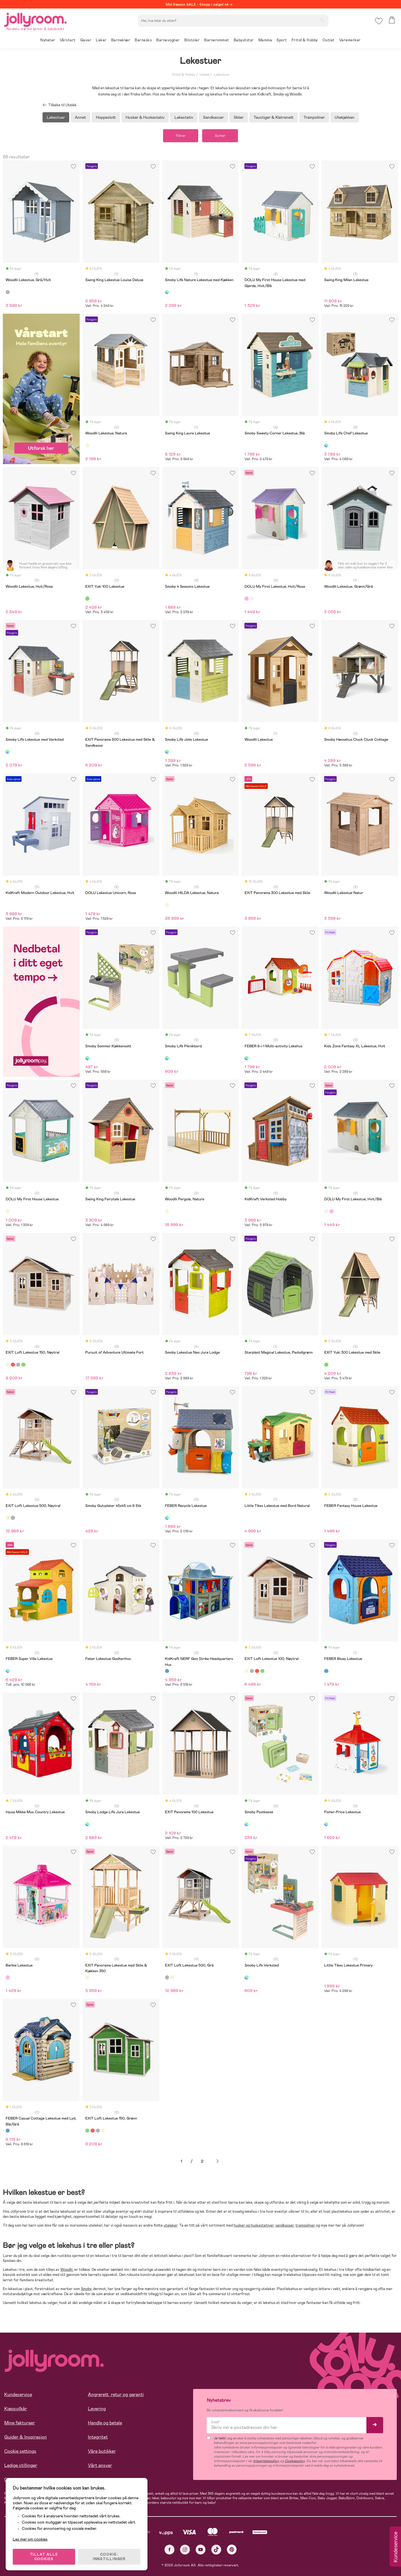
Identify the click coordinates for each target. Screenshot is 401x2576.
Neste (217, 2161)
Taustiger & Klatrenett (274, 117)
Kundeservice (18, 2394)
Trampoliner (314, 117)
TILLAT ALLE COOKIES (44, 2556)
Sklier (239, 117)
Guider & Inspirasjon (25, 2437)
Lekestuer (221, 74)
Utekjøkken (344, 117)
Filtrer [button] (180, 135)
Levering (97, 2409)
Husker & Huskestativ (145, 117)
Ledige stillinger (20, 2465)
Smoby (86, 2288)
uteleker (171, 2225)
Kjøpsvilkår (15, 2409)
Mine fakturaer (19, 2423)
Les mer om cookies (30, 2539)
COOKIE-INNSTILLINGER (109, 2556)
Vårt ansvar (100, 2465)
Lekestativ (183, 117)
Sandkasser (213, 117)
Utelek (204, 74)
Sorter (220, 135)
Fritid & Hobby (183, 74)
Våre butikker (102, 2451)
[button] (379, 21)
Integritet (98, 2437)
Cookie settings (20, 2451)
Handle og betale (105, 2423)
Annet (80, 117)
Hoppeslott (106, 117)
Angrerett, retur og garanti (116, 2394)
